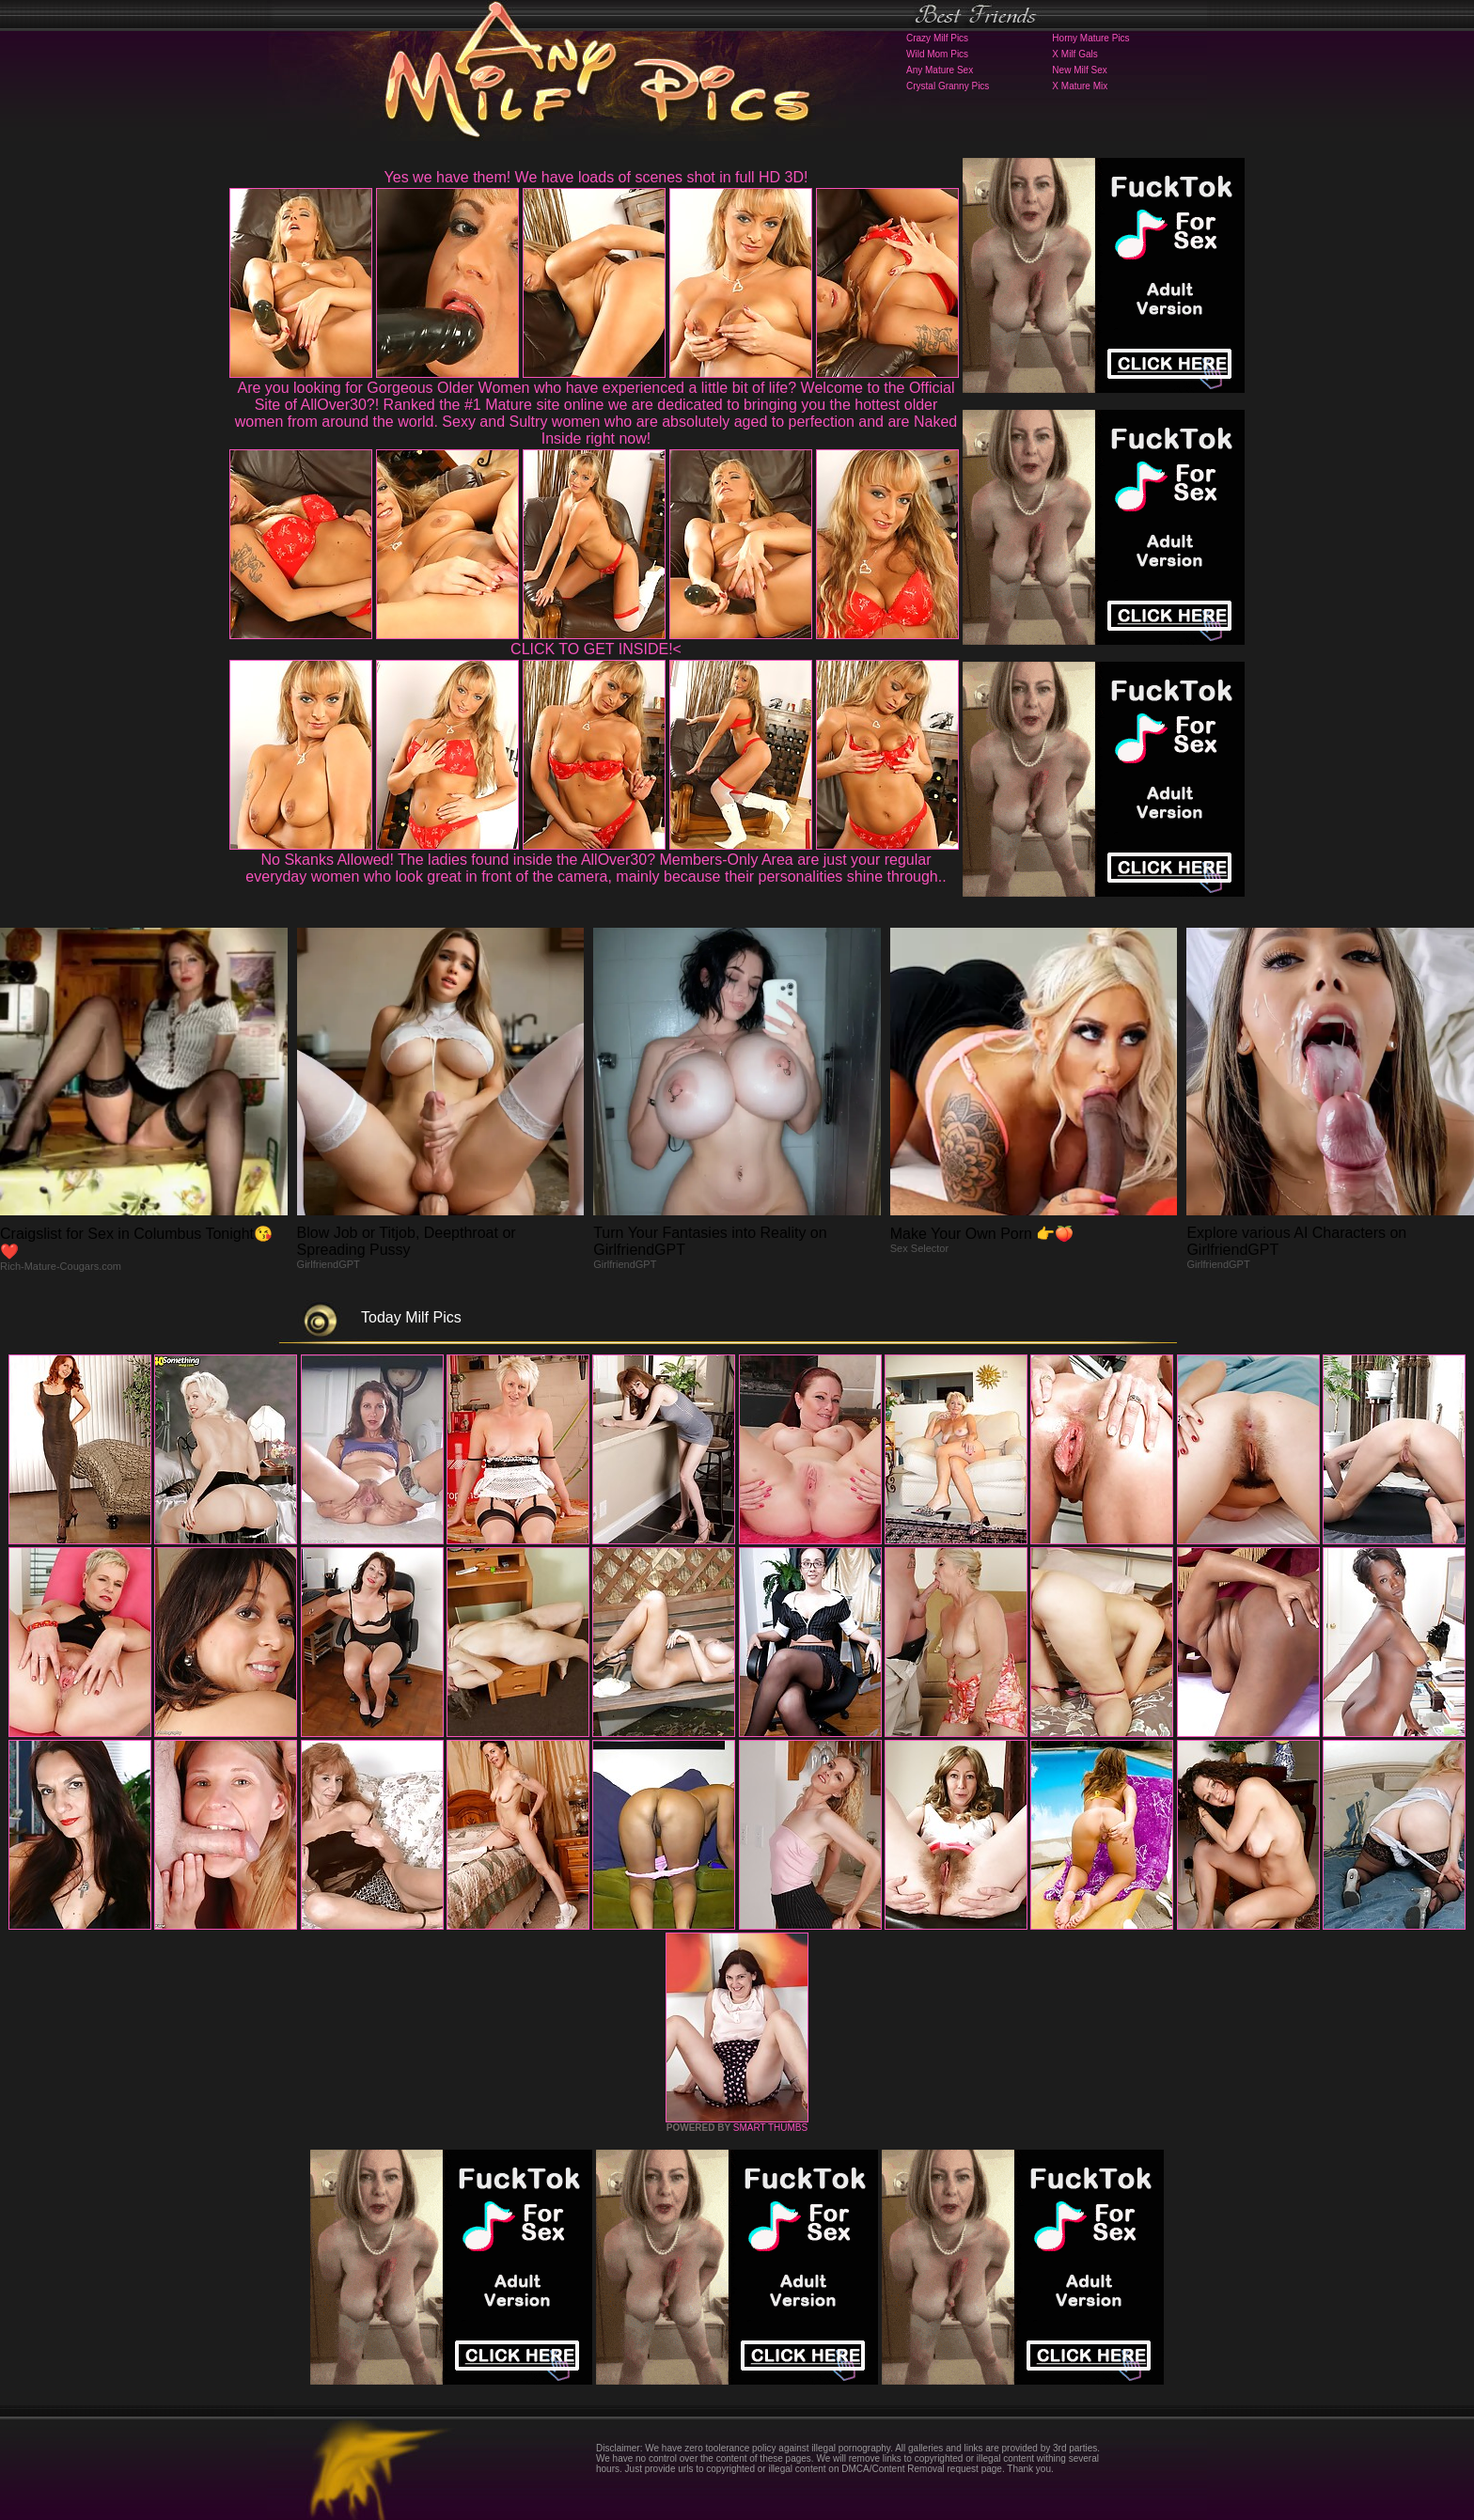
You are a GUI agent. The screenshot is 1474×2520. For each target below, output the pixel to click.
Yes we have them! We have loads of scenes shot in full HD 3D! (596, 177)
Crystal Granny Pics (947, 86)
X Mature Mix (1079, 86)
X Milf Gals (1074, 54)
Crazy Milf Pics (937, 38)
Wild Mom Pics (937, 54)
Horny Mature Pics (1090, 38)
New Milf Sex (1079, 70)
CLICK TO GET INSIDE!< (596, 649)
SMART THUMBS (770, 2127)
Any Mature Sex (939, 70)
